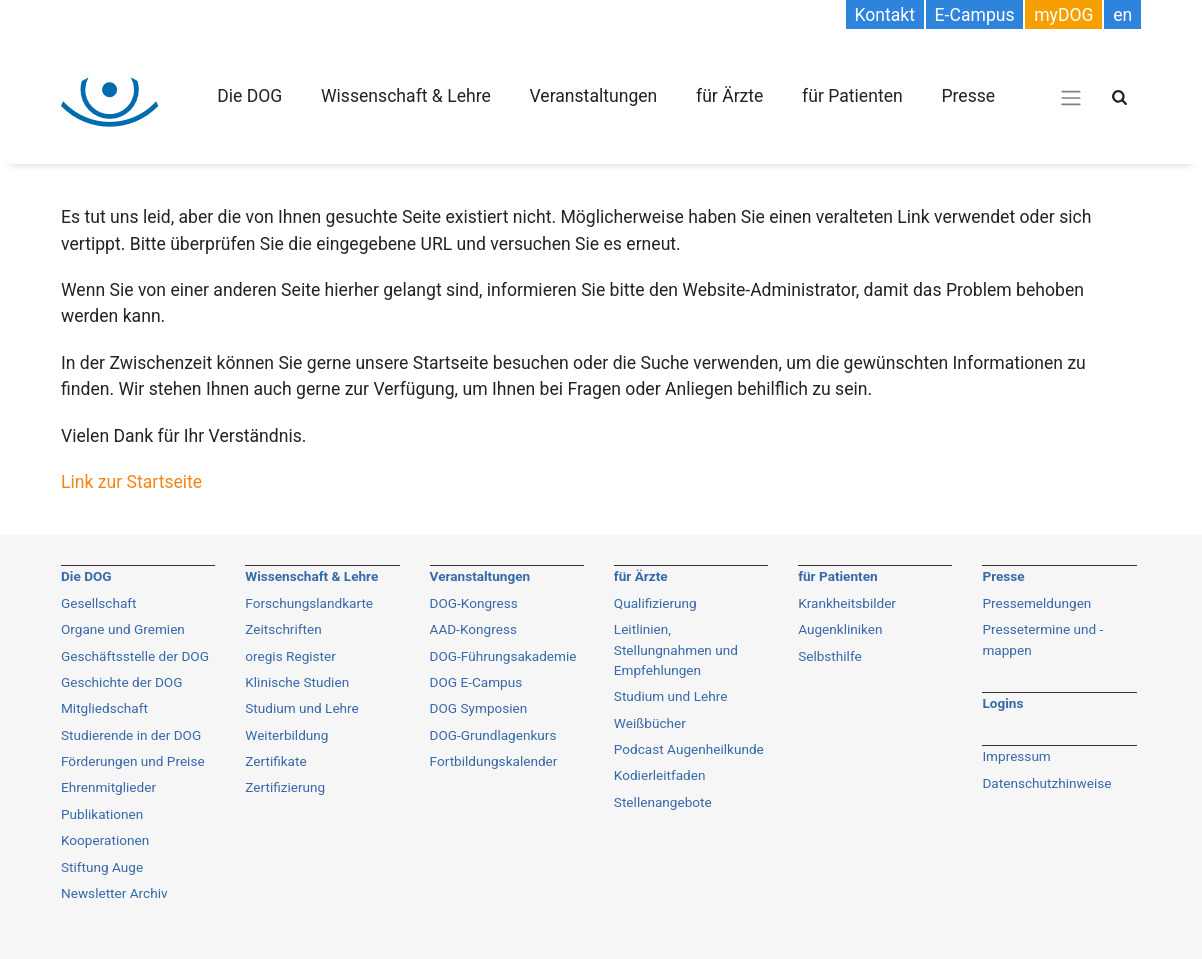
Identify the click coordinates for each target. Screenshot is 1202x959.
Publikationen (102, 814)
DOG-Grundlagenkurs (493, 735)
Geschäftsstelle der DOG (135, 656)
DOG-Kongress (474, 603)
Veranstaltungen (593, 96)
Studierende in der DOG (131, 735)
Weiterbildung (286, 735)
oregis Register (290, 656)
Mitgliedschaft (104, 708)
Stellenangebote (663, 802)
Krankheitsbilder (847, 603)
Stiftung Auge (102, 867)
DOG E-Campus (476, 682)
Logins (1002, 703)
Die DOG (249, 96)
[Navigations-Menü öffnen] (1071, 97)
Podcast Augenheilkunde (689, 749)
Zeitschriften (283, 629)
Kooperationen (105, 840)
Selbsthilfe (830, 656)
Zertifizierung (285, 787)
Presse (968, 96)
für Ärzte (729, 96)
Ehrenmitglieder (108, 787)
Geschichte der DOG (121, 682)
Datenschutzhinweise (1046, 783)
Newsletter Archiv (114, 893)
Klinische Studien (297, 682)
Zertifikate (275, 761)
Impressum (1016, 756)
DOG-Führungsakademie (503, 656)
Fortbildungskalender (494, 761)
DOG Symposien (479, 708)
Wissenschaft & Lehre (406, 96)
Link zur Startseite (131, 482)
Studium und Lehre (302, 708)
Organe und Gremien (123, 629)
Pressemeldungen (1036, 603)
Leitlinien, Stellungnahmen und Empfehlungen (676, 649)
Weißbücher (650, 723)
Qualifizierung (655, 603)
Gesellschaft (99, 603)
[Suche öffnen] (1119, 97)
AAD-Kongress (473, 629)
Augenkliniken (840, 629)
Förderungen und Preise (133, 761)
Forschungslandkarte (309, 603)
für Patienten (852, 96)
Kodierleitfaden (660, 775)
